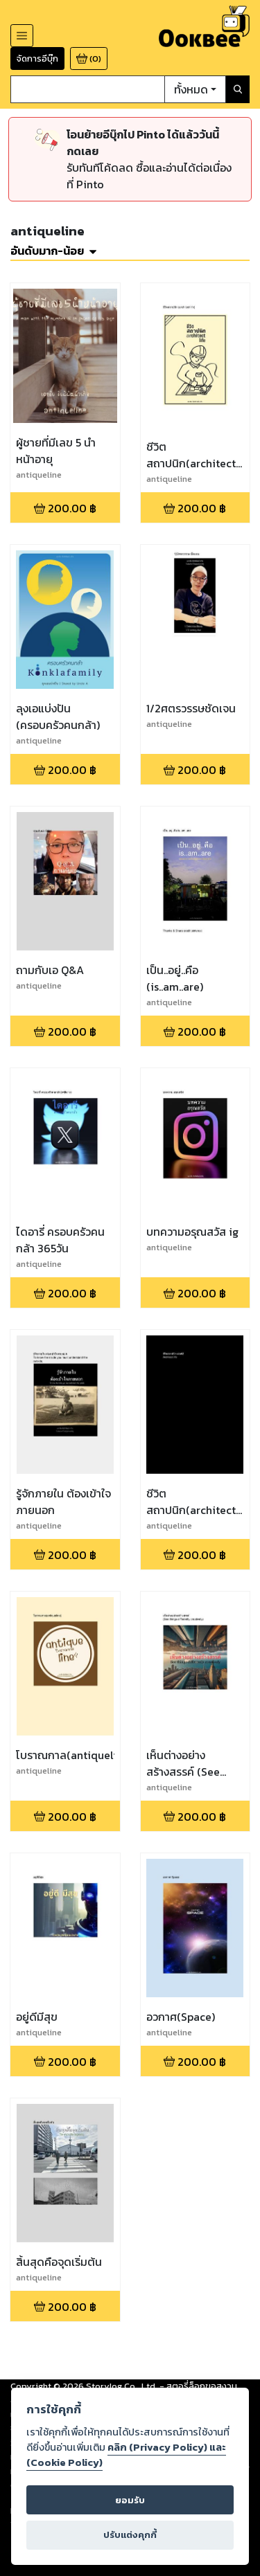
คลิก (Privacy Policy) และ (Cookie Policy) (126, 2455)
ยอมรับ (130, 2500)
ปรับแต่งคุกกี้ (130, 2534)
